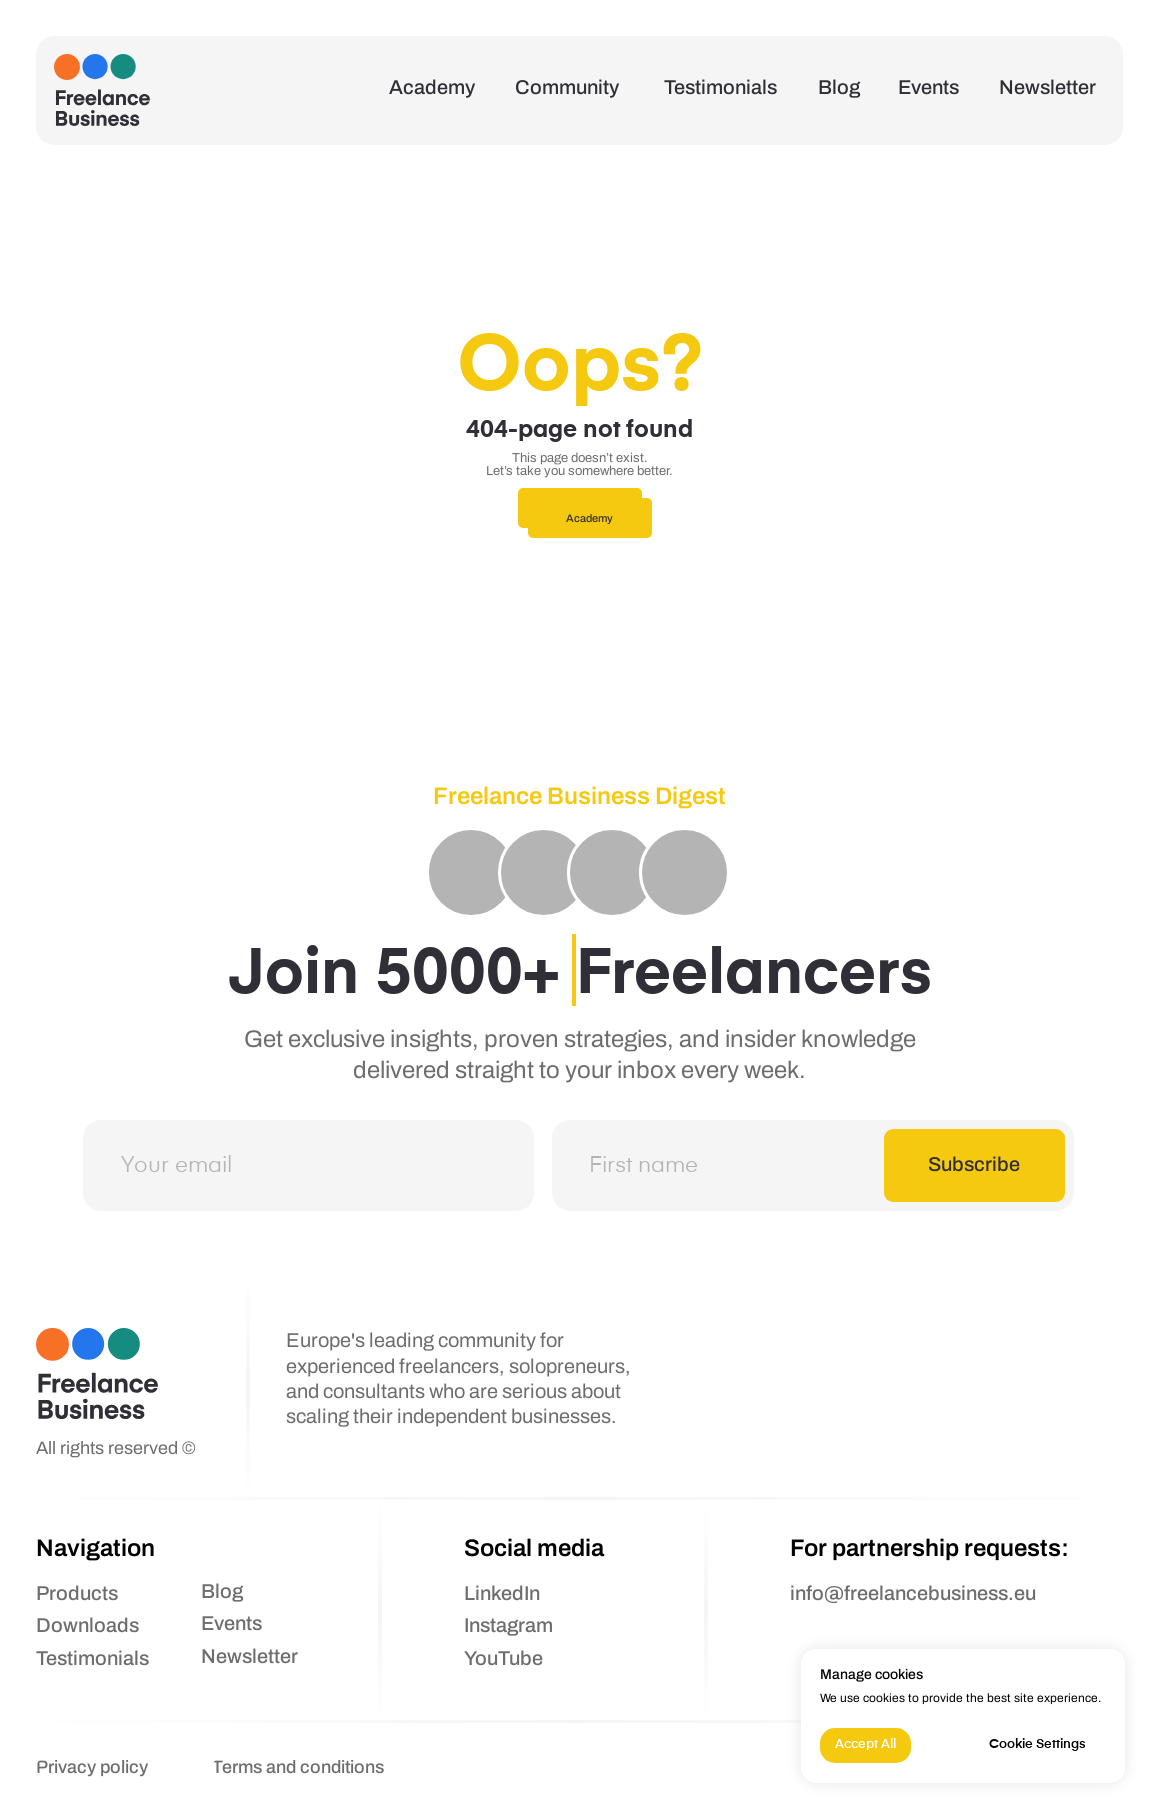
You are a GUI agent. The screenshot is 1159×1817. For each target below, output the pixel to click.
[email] (308, 1165)
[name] (809, 1165)
